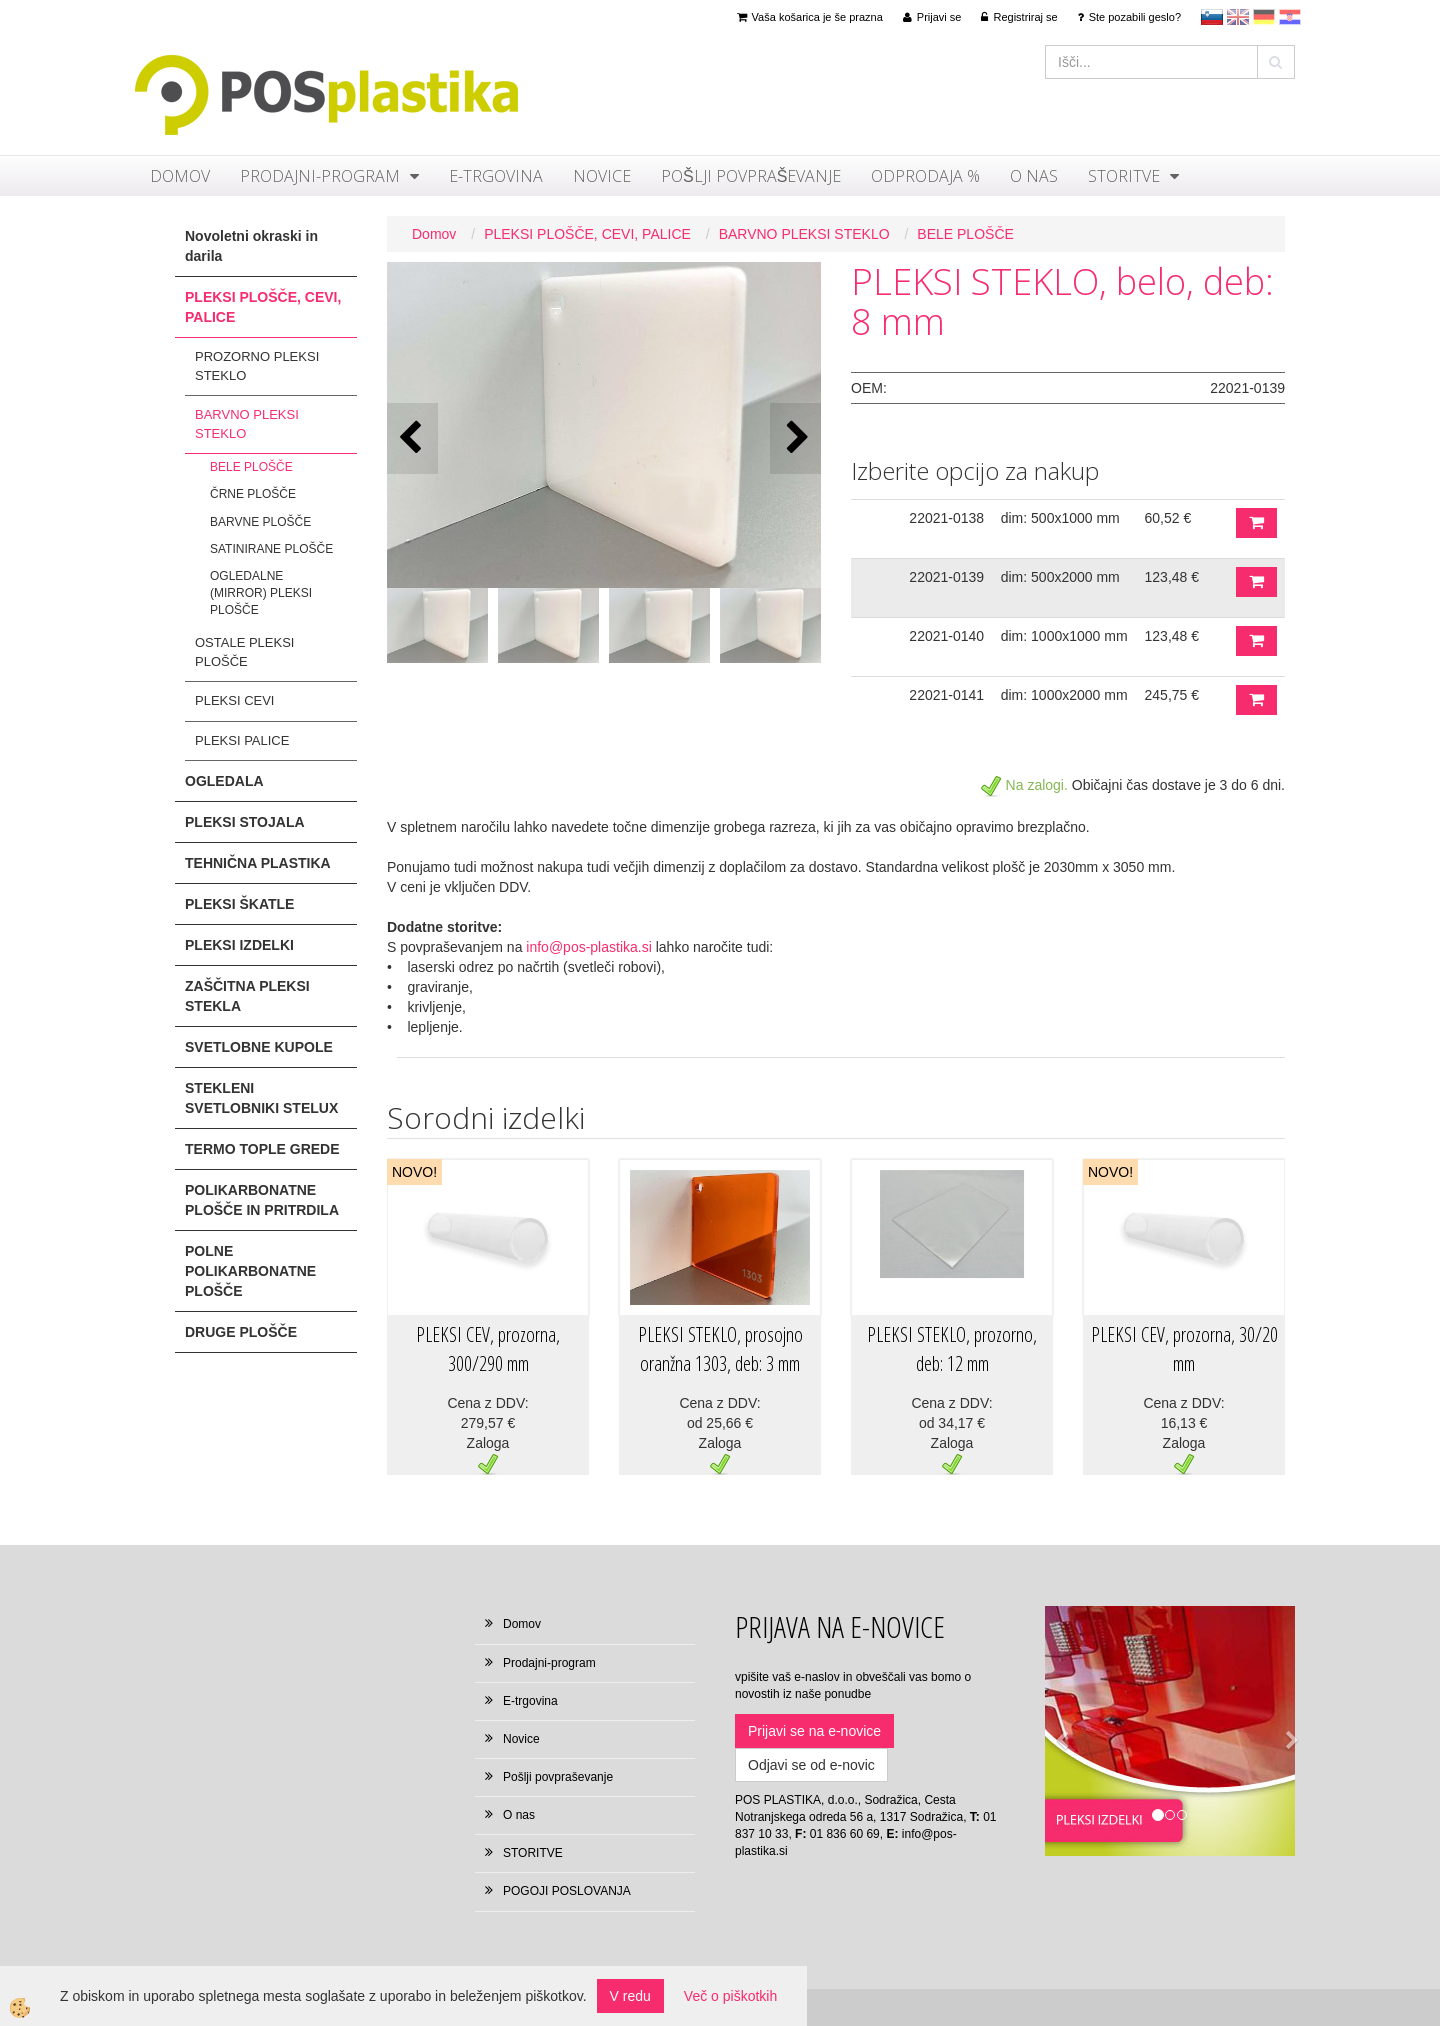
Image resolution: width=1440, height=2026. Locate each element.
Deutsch (1264, 17)
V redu (630, 1996)
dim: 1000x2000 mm (1064, 695)
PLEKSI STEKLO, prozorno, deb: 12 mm (952, 1349)
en (1238, 17)
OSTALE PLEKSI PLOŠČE (244, 652)
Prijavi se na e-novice (814, 1731)
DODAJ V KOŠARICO (1256, 523)
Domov (180, 176)
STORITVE (1124, 176)
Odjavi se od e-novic (811, 1765)
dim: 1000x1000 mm (1064, 636)
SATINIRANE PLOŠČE (271, 549)
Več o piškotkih (730, 1996)
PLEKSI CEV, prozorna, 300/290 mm (488, 1349)
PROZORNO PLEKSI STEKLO (257, 366)
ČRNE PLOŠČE (253, 494)
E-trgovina (496, 176)
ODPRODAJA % (925, 176)
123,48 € (1172, 577)
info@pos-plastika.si (589, 947)
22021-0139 (946, 577)
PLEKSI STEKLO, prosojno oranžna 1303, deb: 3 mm (720, 1349)
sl (1212, 17)
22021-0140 (946, 636)
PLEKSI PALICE (242, 740)
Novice (602, 176)
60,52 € (1168, 518)
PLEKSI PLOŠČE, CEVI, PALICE (587, 234)
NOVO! (414, 1172)
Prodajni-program (320, 176)
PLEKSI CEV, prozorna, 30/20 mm (1184, 1349)
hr (1290, 17)
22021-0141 (946, 695)
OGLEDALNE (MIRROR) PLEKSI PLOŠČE (261, 593)
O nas (1034, 176)
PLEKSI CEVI (234, 700)
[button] (795, 438)
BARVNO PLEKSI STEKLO (247, 424)
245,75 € (1172, 695)
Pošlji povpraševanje (751, 176)
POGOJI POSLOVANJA (567, 1891)
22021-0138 (946, 518)
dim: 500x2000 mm (1060, 577)
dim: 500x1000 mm (1060, 518)
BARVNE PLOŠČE (260, 522)
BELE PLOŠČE (251, 467)
